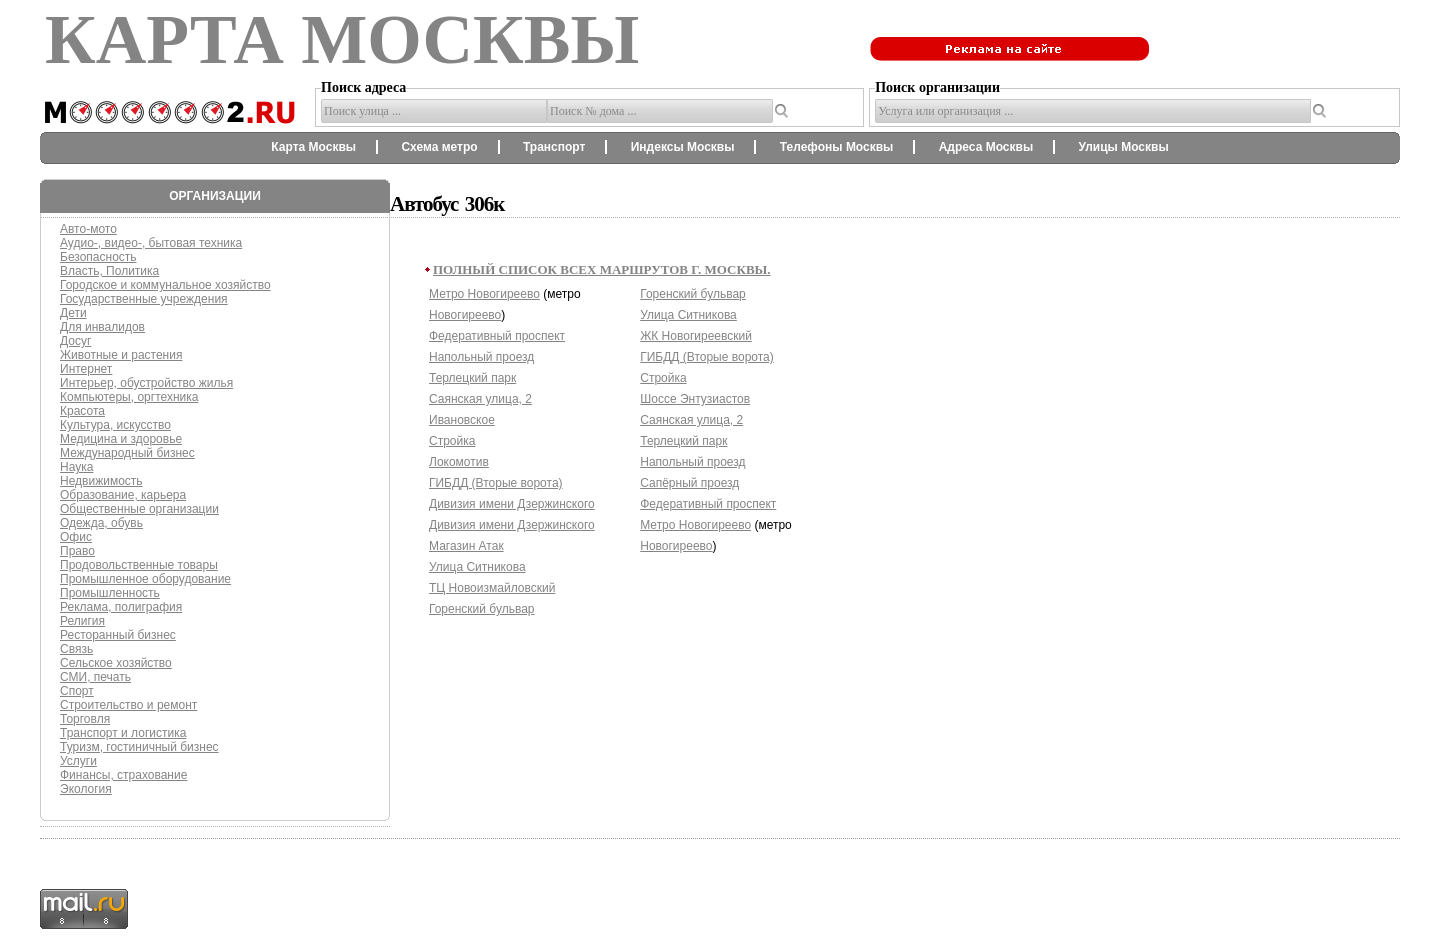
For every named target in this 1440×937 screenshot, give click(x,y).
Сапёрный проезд (689, 483)
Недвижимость (101, 481)
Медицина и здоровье (121, 439)
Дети (73, 313)
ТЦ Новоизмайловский (492, 588)
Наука (76, 467)
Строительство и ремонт (128, 705)
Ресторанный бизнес (118, 635)
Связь (76, 649)
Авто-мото (88, 229)
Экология (86, 789)
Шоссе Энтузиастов (695, 399)
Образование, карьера (123, 495)
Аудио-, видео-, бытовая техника (151, 243)
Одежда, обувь (101, 523)
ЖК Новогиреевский (696, 336)
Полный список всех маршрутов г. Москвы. (602, 269)
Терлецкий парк (472, 378)
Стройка (452, 441)
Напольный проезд (481, 357)
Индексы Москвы (683, 147)
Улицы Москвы (1123, 147)
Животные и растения (121, 355)
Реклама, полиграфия (121, 607)
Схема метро (439, 147)
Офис (76, 537)
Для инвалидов (102, 327)
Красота (82, 411)
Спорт (77, 691)
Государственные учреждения (144, 299)
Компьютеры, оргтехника (129, 397)
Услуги (78, 761)
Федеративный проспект (497, 336)
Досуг (75, 341)
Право (77, 551)
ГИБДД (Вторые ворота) (496, 483)
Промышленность (110, 593)
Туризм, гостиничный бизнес (139, 747)
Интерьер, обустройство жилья (146, 383)
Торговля (85, 719)
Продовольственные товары (139, 565)
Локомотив (459, 462)
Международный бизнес (127, 453)
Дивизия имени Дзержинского (512, 504)
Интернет (86, 369)
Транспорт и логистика (123, 733)
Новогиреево (465, 315)
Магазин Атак (466, 546)
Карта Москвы (313, 147)
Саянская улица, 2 (480, 399)
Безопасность (98, 257)
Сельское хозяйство (116, 663)
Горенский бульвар (482, 609)
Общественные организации (139, 509)
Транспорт (554, 147)
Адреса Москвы (986, 147)
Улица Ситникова (477, 567)
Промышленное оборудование (145, 579)
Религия (82, 621)
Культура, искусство (115, 425)
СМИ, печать (95, 677)
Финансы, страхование (123, 775)
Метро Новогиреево (484, 294)
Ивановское (462, 420)
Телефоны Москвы (837, 147)
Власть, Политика (109, 271)
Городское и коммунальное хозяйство (165, 285)
